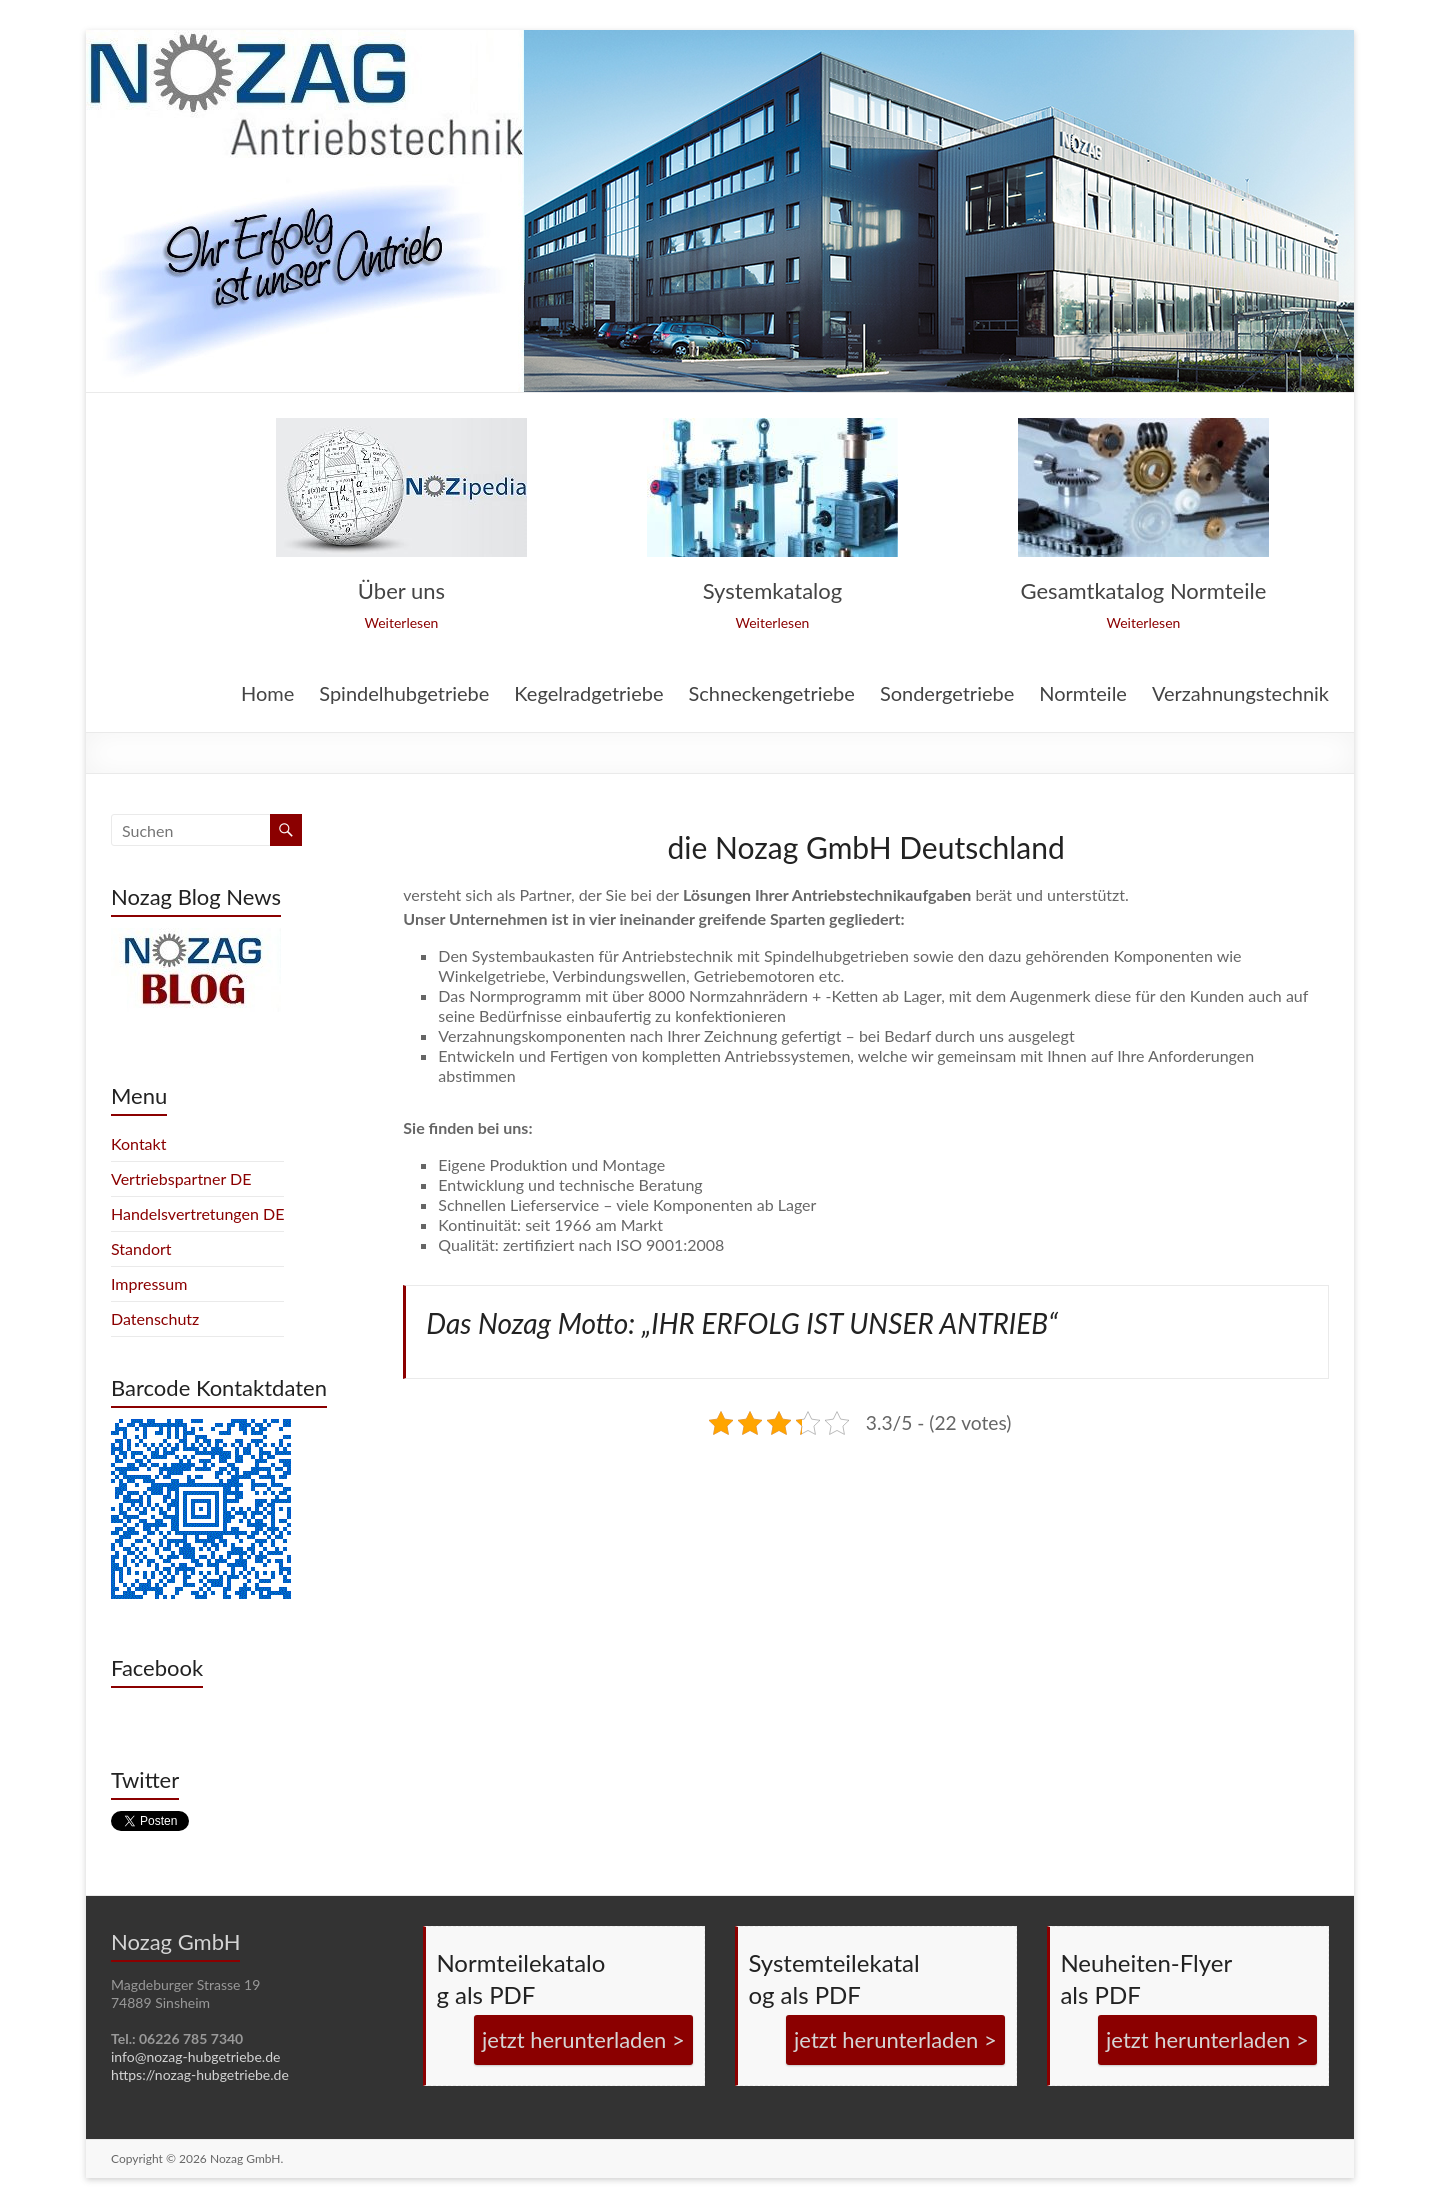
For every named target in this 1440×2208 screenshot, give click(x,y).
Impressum (149, 1283)
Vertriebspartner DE (181, 1178)
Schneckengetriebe (771, 694)
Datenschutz (155, 1318)
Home (267, 694)
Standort (141, 1248)
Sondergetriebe (947, 694)
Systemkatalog (772, 590)
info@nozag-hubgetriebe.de (195, 2056)
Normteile (1083, 694)
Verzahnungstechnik (1240, 694)
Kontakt (138, 1143)
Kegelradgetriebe (588, 694)
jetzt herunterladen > (583, 2039)
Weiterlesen (401, 622)
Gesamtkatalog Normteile (1144, 590)
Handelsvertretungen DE (197, 1213)
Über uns (401, 590)
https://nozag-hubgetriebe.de (200, 2074)
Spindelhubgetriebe (404, 694)
